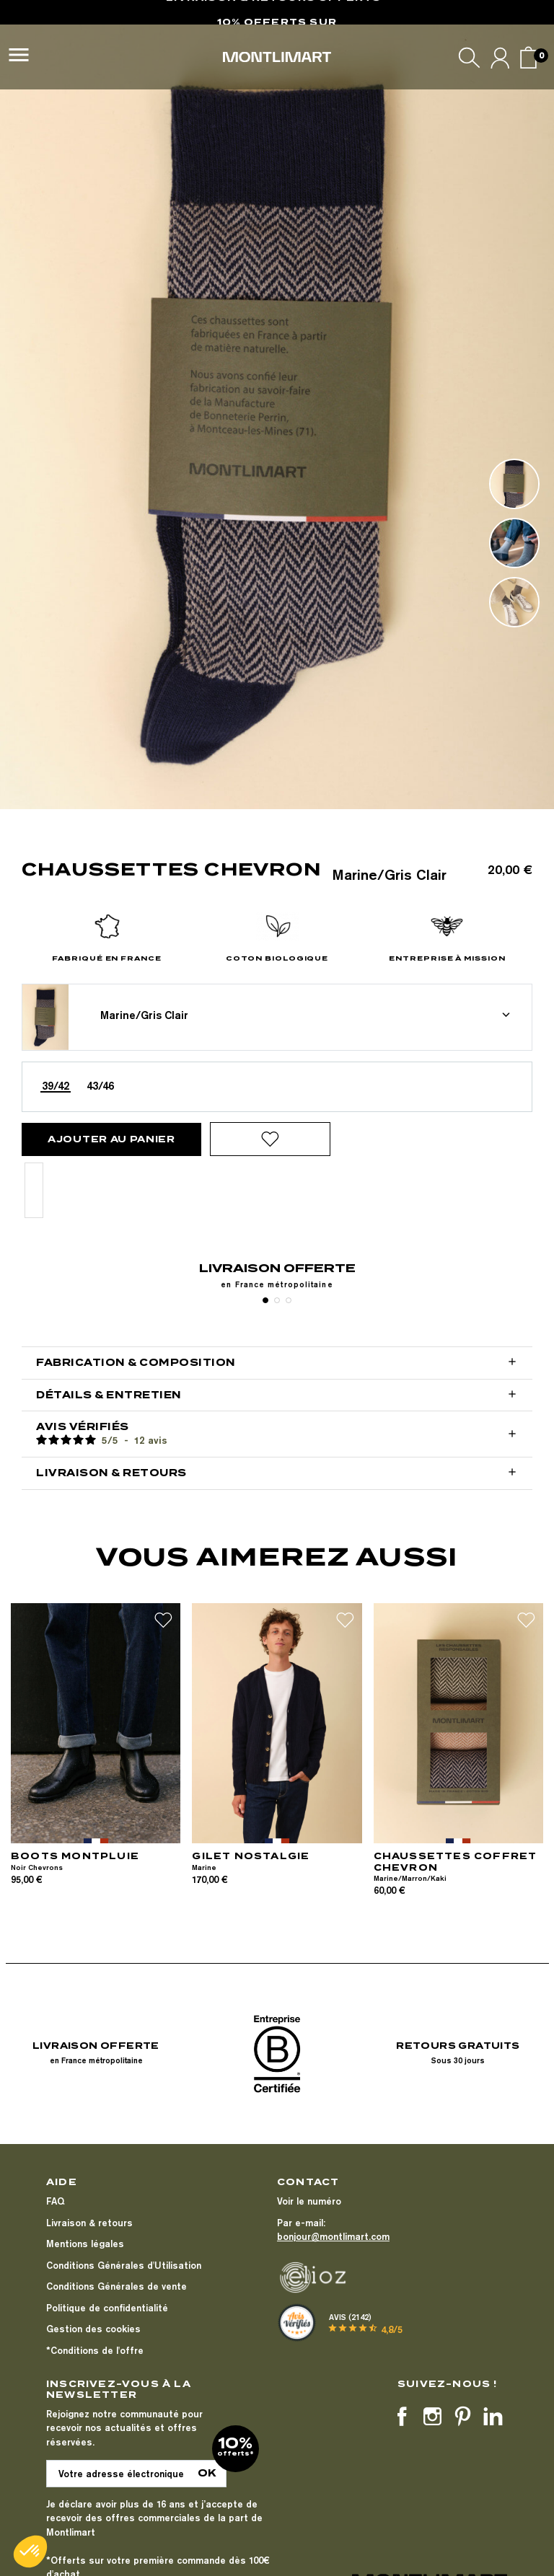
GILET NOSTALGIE (250, 1856)
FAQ (55, 2201)
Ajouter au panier (111, 1139)
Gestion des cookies (93, 2328)
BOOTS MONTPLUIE (75, 1856)
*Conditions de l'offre (95, 2350)
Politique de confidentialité (107, 2307)
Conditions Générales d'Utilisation (123, 2265)
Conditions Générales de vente (116, 2286)
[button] (30, 2551)
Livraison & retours (89, 2222)
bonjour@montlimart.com (333, 2236)
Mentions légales (85, 2243)
